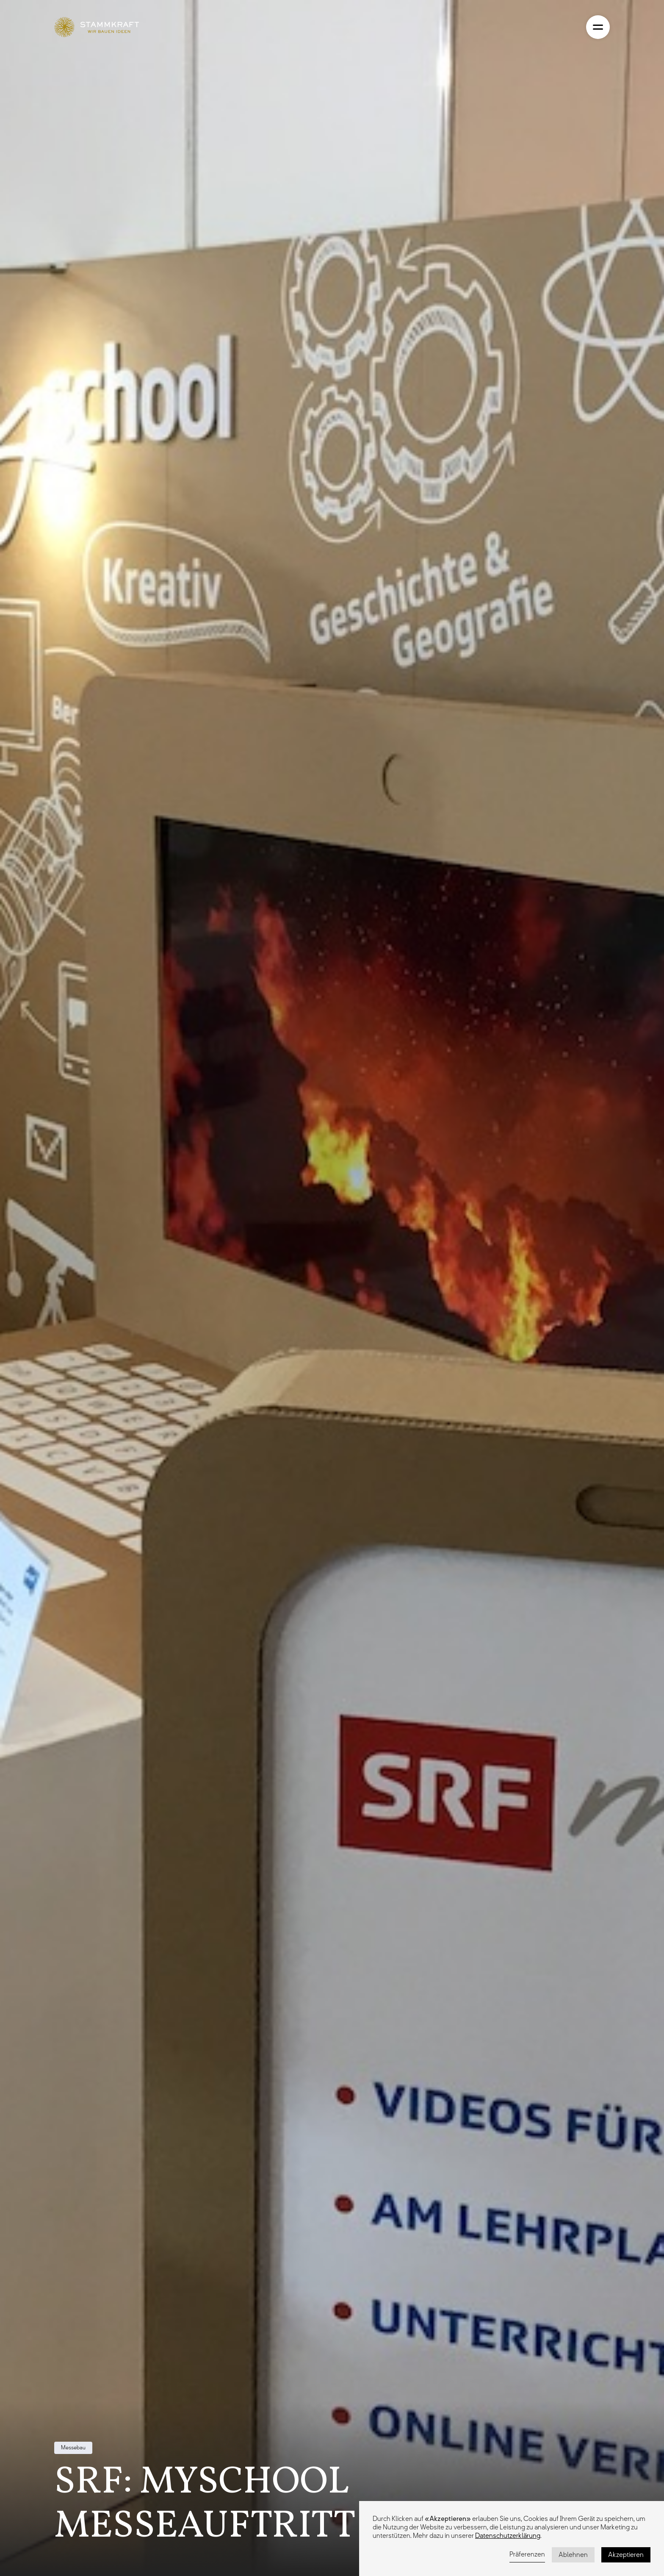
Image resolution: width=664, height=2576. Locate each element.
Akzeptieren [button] (626, 2555)
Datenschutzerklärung (507, 2536)
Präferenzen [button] (527, 2554)
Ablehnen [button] (573, 2555)
